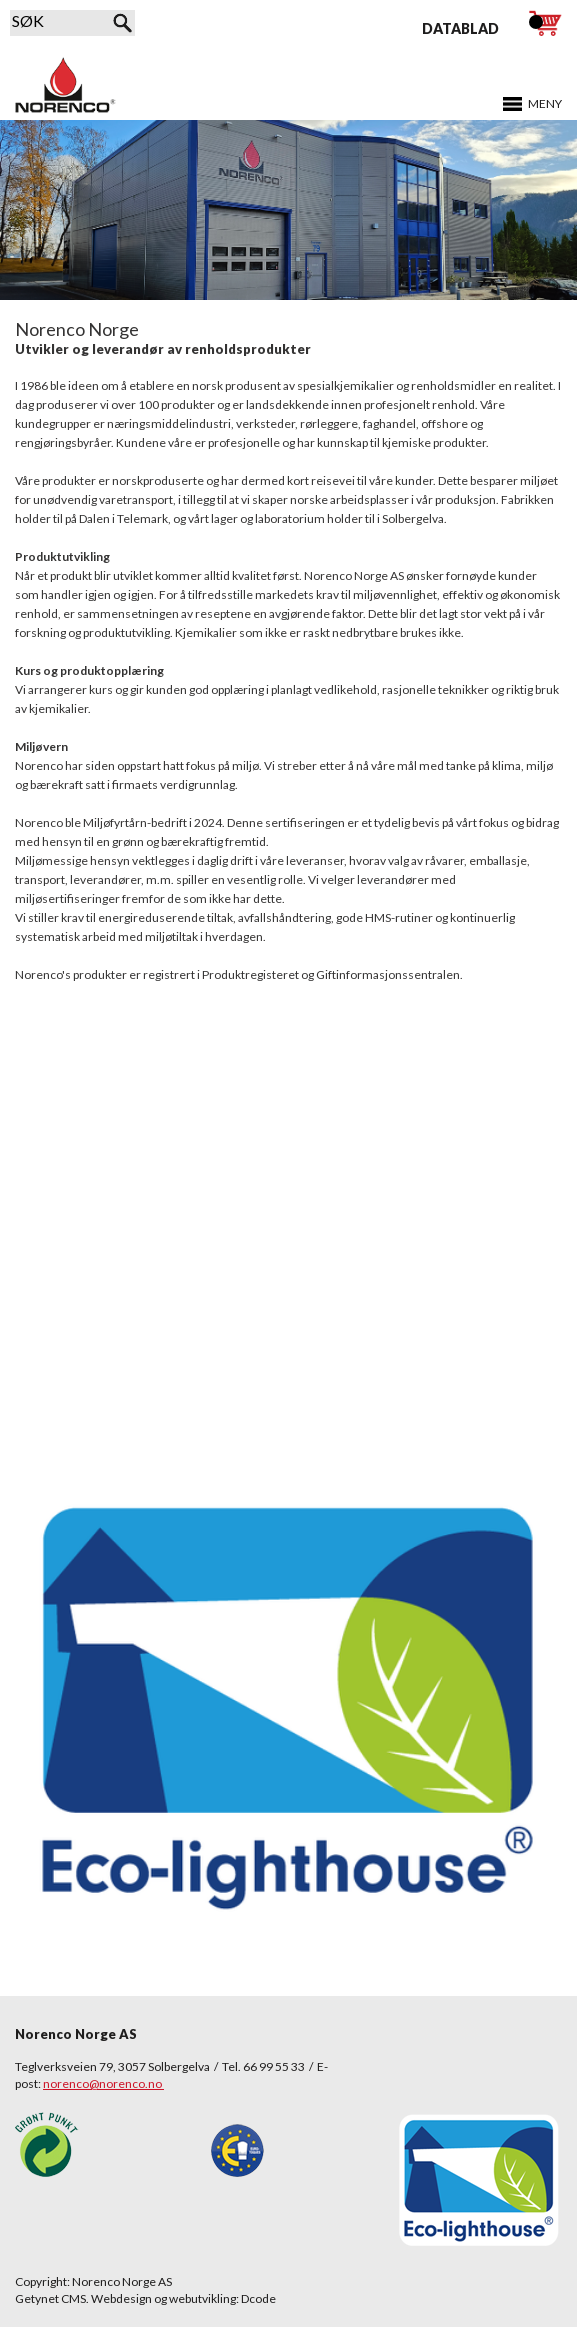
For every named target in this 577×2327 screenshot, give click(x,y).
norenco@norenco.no (103, 2083)
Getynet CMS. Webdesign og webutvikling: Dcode (145, 2298)
